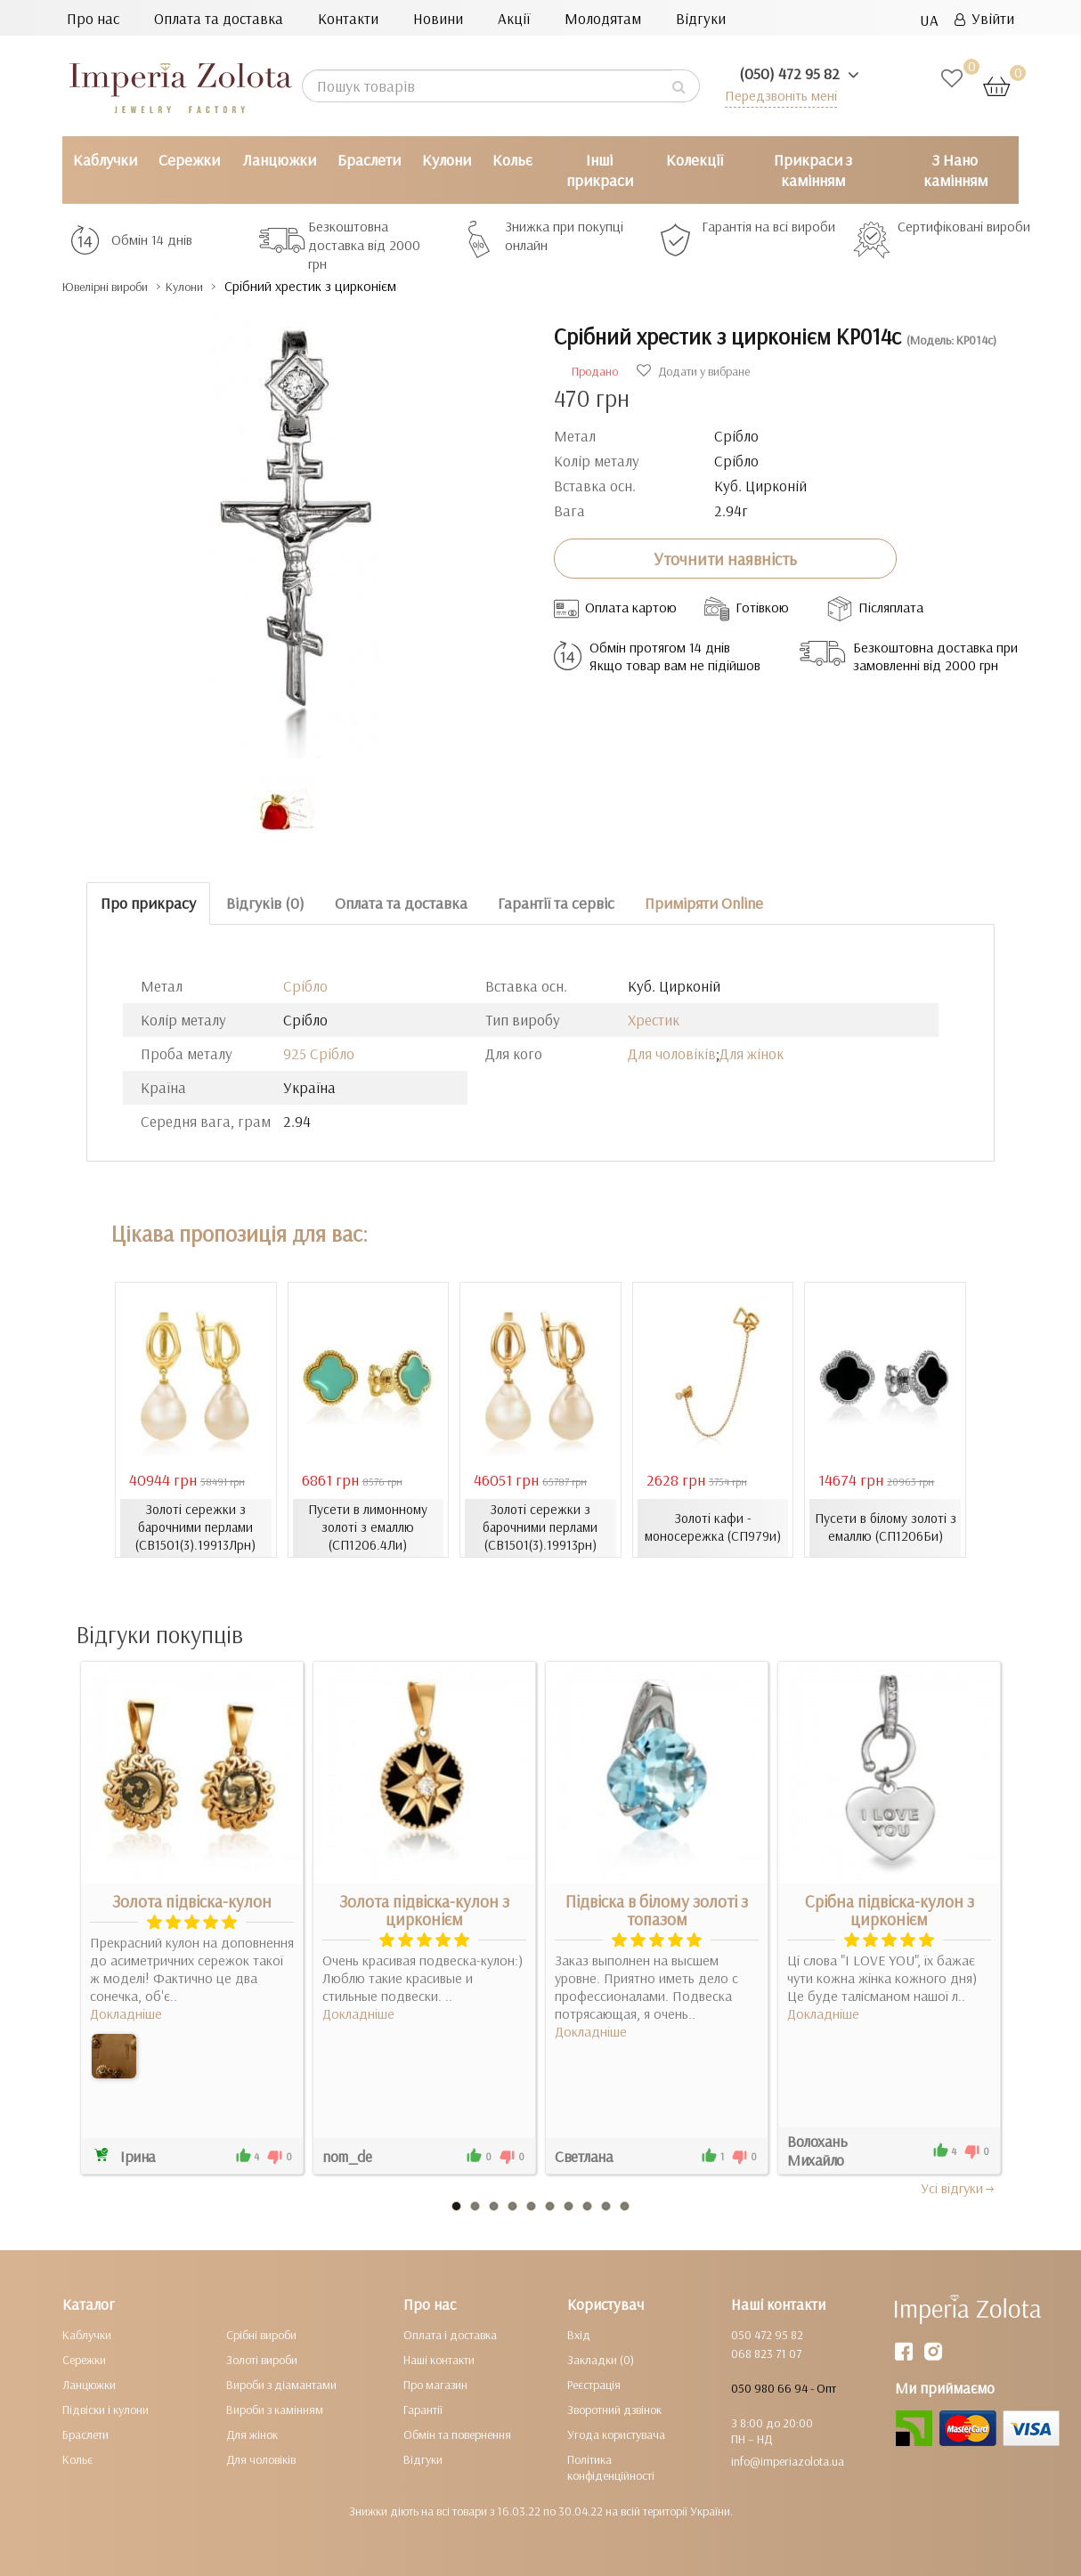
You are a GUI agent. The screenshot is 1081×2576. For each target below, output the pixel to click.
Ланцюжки (279, 160)
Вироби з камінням (274, 2410)
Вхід (578, 2335)
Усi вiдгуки (958, 2188)
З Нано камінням (955, 170)
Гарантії (423, 2410)
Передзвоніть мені (776, 94)
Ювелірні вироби (118, 286)
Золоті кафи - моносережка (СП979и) (713, 1527)
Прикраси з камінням (813, 170)
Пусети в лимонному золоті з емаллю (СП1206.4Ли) (368, 1527)
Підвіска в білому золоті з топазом (656, 1910)
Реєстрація (594, 2385)
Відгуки (701, 18)
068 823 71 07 (766, 2353)
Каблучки (105, 160)
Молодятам (603, 18)
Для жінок (751, 1053)
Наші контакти (439, 2360)
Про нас (93, 18)
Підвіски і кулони (105, 2410)
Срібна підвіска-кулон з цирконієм (889, 1910)
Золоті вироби (261, 2360)
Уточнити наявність (725, 558)
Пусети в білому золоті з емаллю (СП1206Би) (885, 1527)
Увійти (984, 18)
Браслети (369, 160)
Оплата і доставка (450, 2335)
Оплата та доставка (218, 18)
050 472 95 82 (767, 2335)
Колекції (694, 160)
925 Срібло (318, 1053)
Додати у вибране (693, 371)
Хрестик (653, 1019)
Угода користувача (616, 2434)
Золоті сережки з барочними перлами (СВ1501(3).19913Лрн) (195, 1527)
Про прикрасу (148, 903)
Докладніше (126, 2013)
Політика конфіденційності (610, 2467)
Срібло (305, 985)
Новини (438, 18)
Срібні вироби (261, 2335)
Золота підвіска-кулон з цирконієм (424, 1910)
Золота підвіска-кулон (192, 1901)
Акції (514, 18)
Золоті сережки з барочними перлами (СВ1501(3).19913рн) (540, 1527)
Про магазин (435, 2385)
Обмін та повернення (457, 2434)
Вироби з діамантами (281, 2385)
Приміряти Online (704, 903)
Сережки (189, 160)
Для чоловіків (672, 1053)
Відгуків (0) (265, 903)
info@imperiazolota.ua (787, 2461)
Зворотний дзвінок (614, 2410)
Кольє (512, 160)
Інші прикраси (599, 170)
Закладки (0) (600, 2360)
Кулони (446, 160)
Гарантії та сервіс (556, 903)
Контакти (348, 18)
